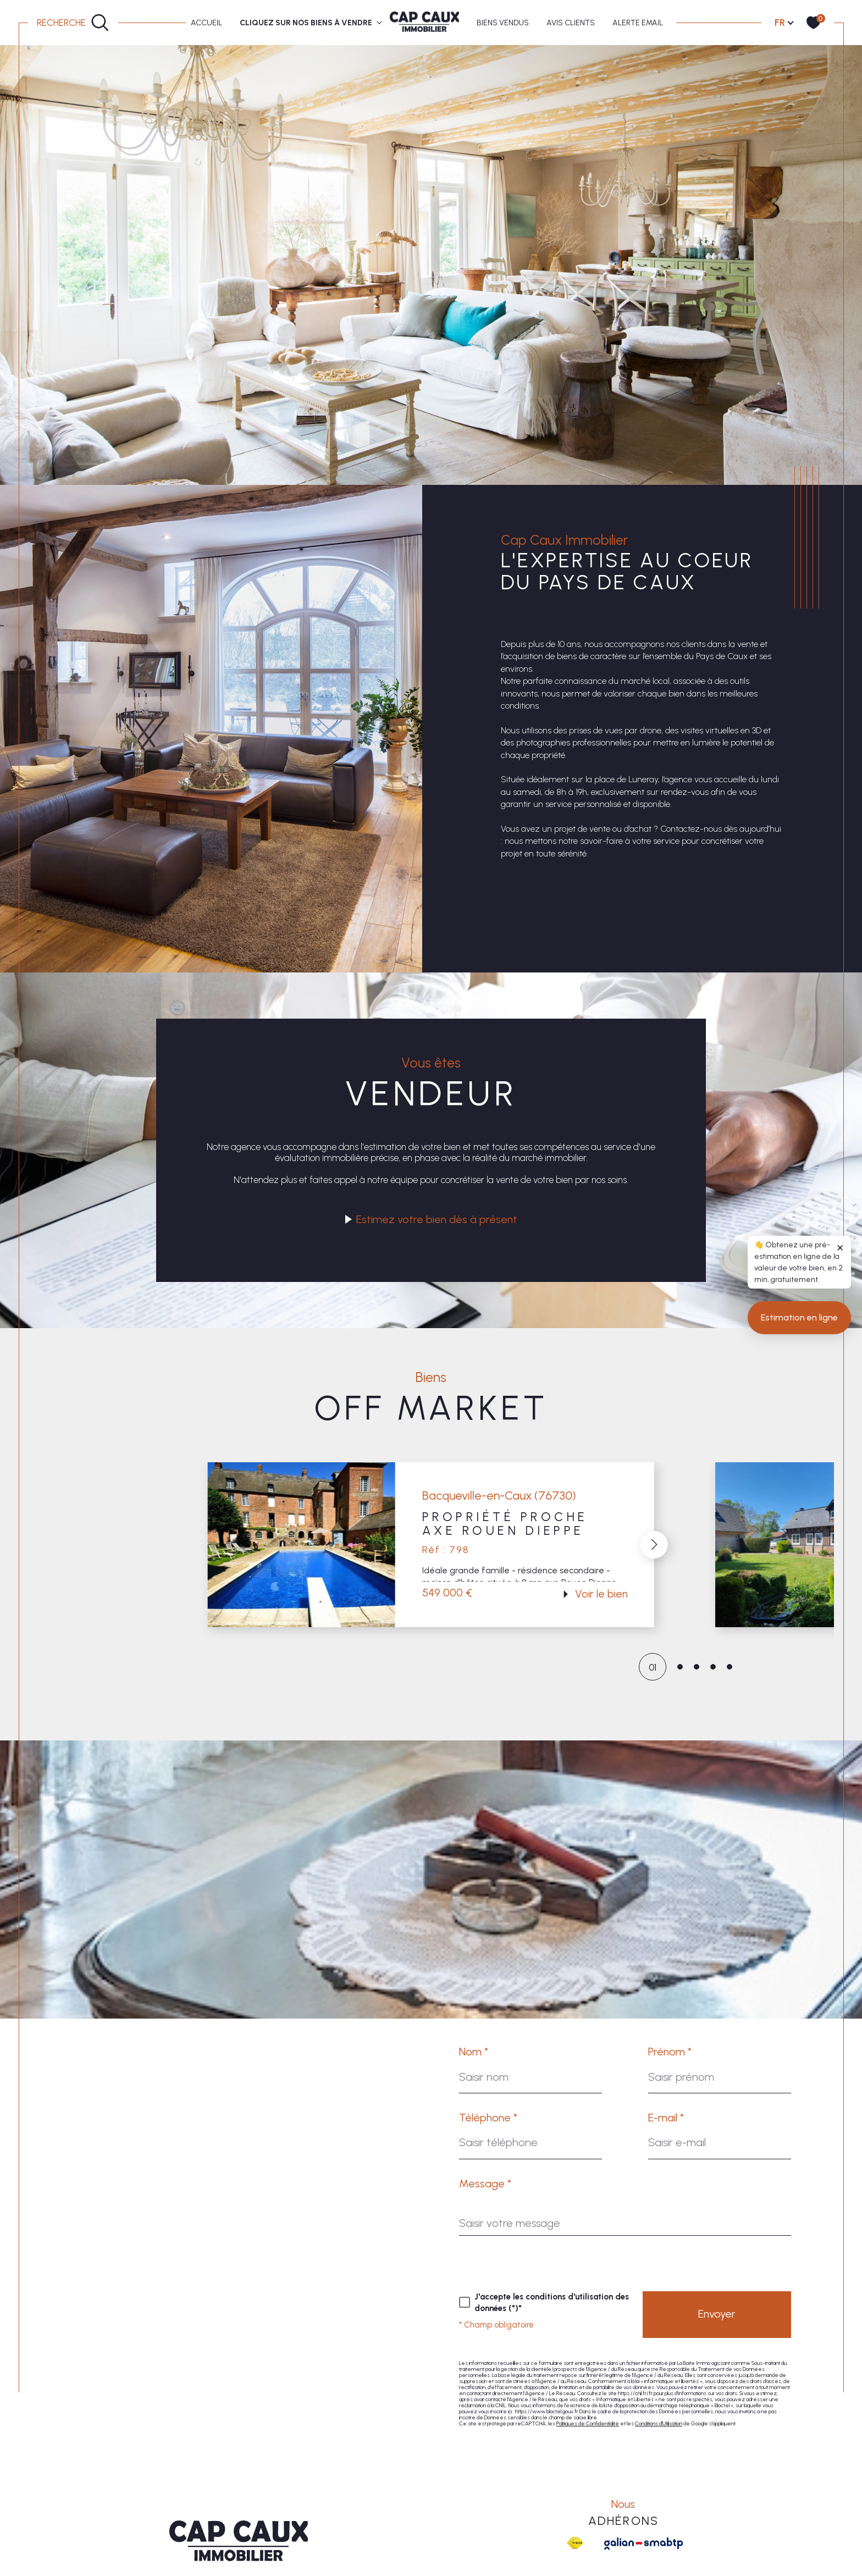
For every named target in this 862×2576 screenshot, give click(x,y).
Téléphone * (488, 2117)
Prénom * (670, 2051)
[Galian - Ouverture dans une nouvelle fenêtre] (643, 2544)
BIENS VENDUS (503, 22)
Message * (485, 2183)
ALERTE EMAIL (637, 22)
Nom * (473, 2051)
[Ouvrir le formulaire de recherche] (73, 22)
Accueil (206, 22)
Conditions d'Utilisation (658, 2423)
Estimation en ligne (799, 1501)
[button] (654, 1544)
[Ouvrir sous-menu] (379, 22)
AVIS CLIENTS (570, 22)
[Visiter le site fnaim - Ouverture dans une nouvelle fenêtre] (575, 2543)
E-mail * (666, 2117)
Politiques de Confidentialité (587, 2423)
